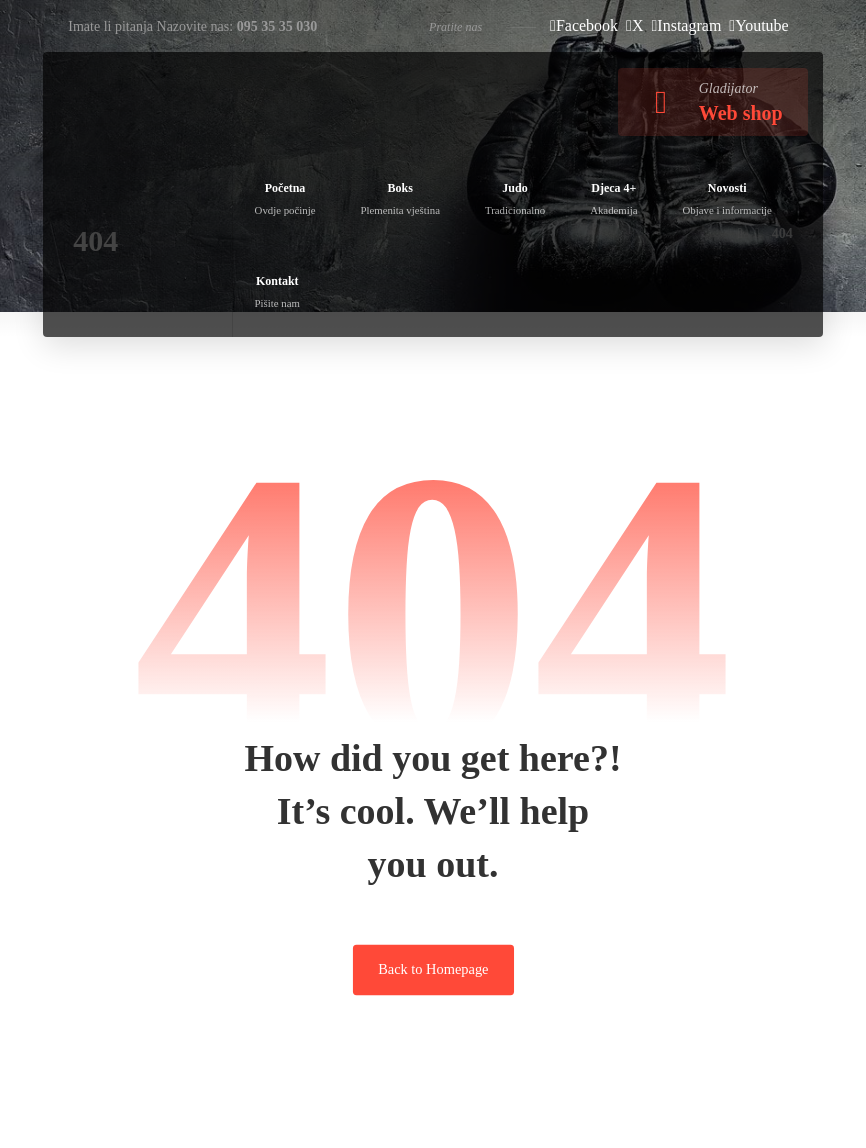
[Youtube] (758, 25)
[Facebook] (584, 25)
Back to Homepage (433, 968)
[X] (634, 25)
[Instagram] (687, 25)
